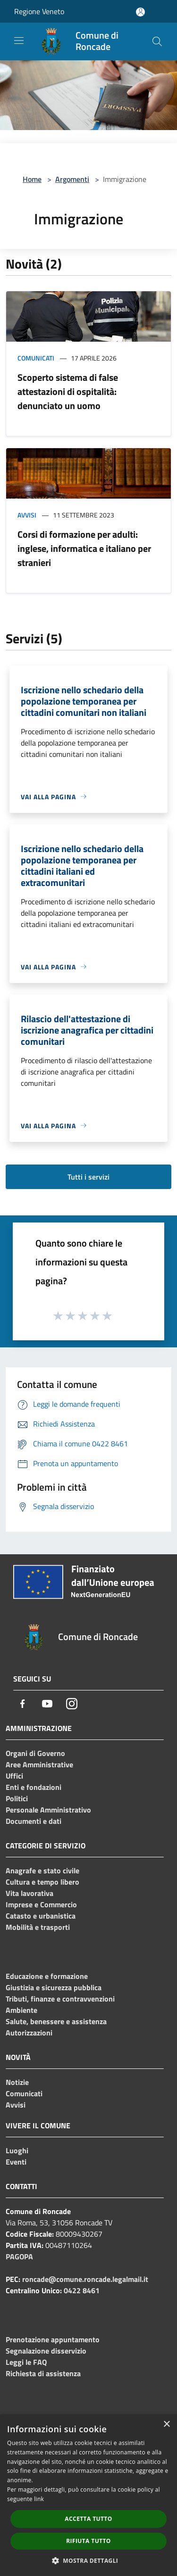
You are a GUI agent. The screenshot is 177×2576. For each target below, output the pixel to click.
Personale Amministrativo (48, 1809)
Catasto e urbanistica (41, 1915)
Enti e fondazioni (33, 1787)
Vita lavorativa (29, 1893)
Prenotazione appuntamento (53, 2339)
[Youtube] (47, 1703)
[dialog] (88, 2495)
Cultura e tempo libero (42, 1881)
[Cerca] (157, 41)
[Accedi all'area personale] (140, 12)
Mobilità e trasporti (38, 1927)
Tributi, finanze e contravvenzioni (60, 1998)
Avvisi (26, 515)
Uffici (14, 1775)
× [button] (166, 2424)
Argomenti (72, 179)
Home (32, 179)
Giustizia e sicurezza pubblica (53, 1987)
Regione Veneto (39, 11)
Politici (17, 1798)
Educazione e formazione (47, 1976)
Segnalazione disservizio (46, 2350)
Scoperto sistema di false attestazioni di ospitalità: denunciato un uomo (67, 391)
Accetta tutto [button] (88, 2519)
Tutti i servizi (88, 1176)
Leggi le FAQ (26, 2362)
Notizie (17, 2082)
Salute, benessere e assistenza (56, 2021)
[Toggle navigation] (19, 40)
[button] (88, 2560)
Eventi (16, 2161)
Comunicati (35, 358)
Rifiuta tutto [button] (88, 2541)
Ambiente (21, 2010)
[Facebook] (22, 1703)
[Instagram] (71, 1703)
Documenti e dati (33, 1821)
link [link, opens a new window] (39, 2499)
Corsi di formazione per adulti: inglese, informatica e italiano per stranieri (84, 548)
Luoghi (17, 2150)
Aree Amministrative (39, 1764)
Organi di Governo (35, 1753)
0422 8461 (82, 2290)
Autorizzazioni (29, 2032)
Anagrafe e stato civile (42, 1870)
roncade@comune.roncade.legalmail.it (85, 2279)
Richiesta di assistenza (43, 2373)
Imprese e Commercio (41, 1904)
